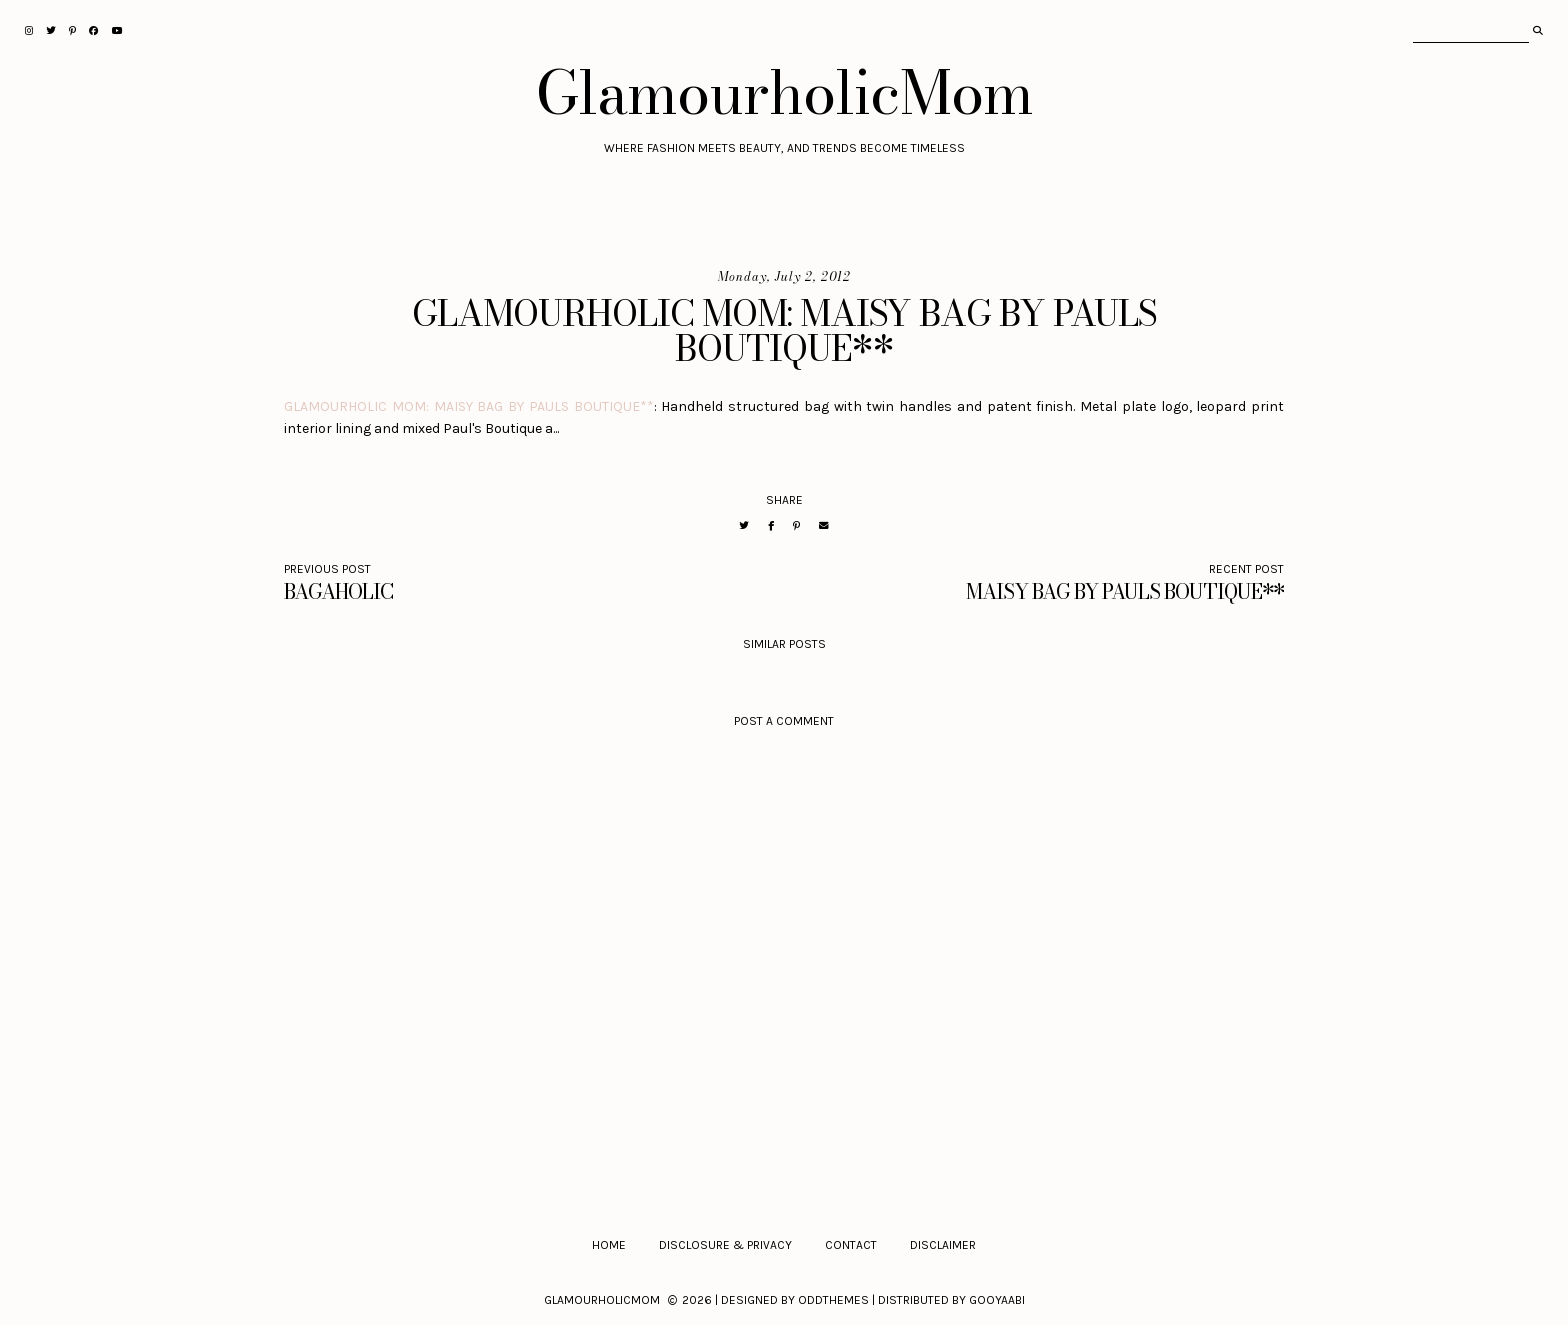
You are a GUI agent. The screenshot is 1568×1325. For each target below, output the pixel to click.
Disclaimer (943, 1245)
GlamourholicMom (784, 92)
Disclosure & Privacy (725, 1245)
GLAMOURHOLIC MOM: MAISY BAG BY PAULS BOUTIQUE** (469, 406)
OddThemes (833, 1300)
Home (609, 1245)
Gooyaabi (997, 1300)
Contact (851, 1245)
